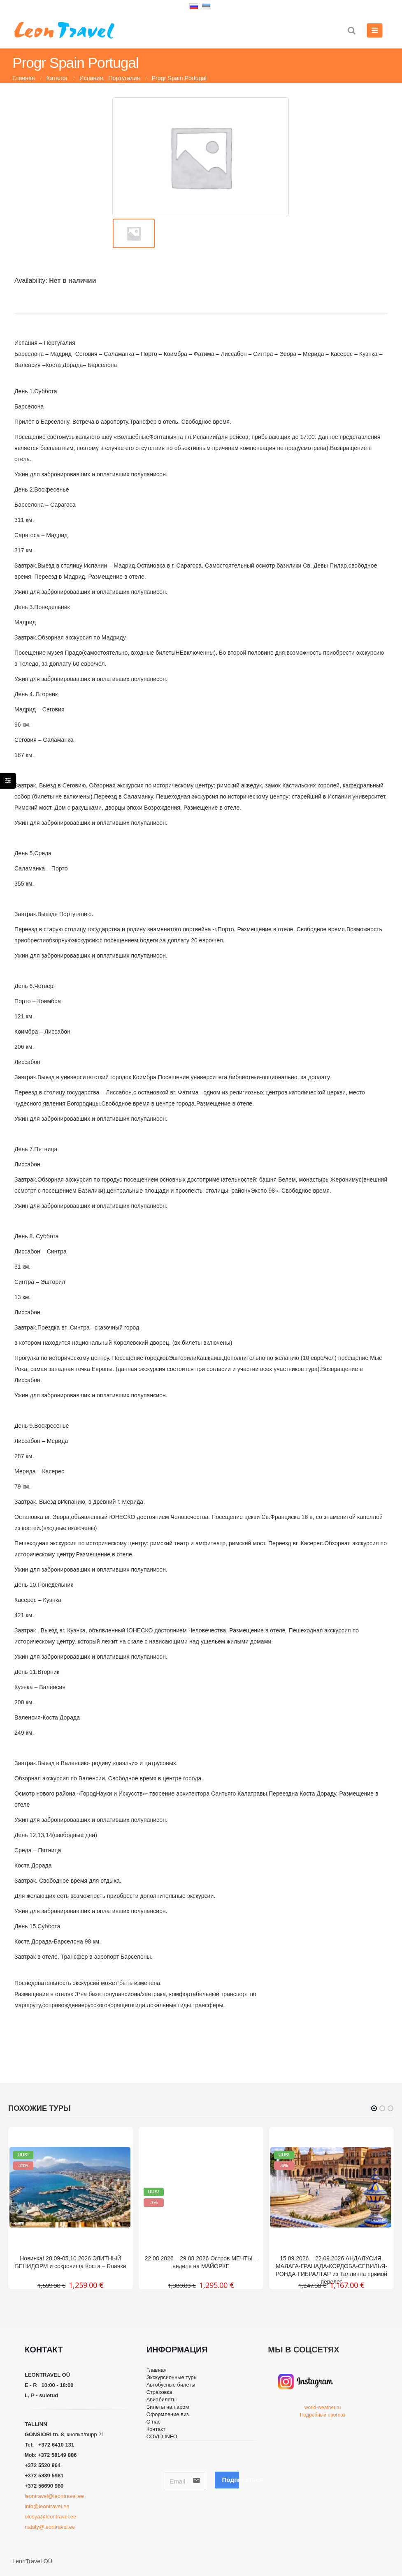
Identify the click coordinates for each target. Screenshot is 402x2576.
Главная (158, 2370)
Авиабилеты (163, 2404)
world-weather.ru (322, 2407)
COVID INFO (164, 2447)
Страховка (161, 2396)
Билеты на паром (171, 2413)
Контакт (157, 2438)
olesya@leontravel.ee (50, 2517)
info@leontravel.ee (48, 2506)
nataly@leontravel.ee (51, 2527)
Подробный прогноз (322, 2415)
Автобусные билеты (174, 2387)
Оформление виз (170, 2421)
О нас (154, 2430)
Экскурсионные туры (175, 2378)
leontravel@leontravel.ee (54, 2496)
